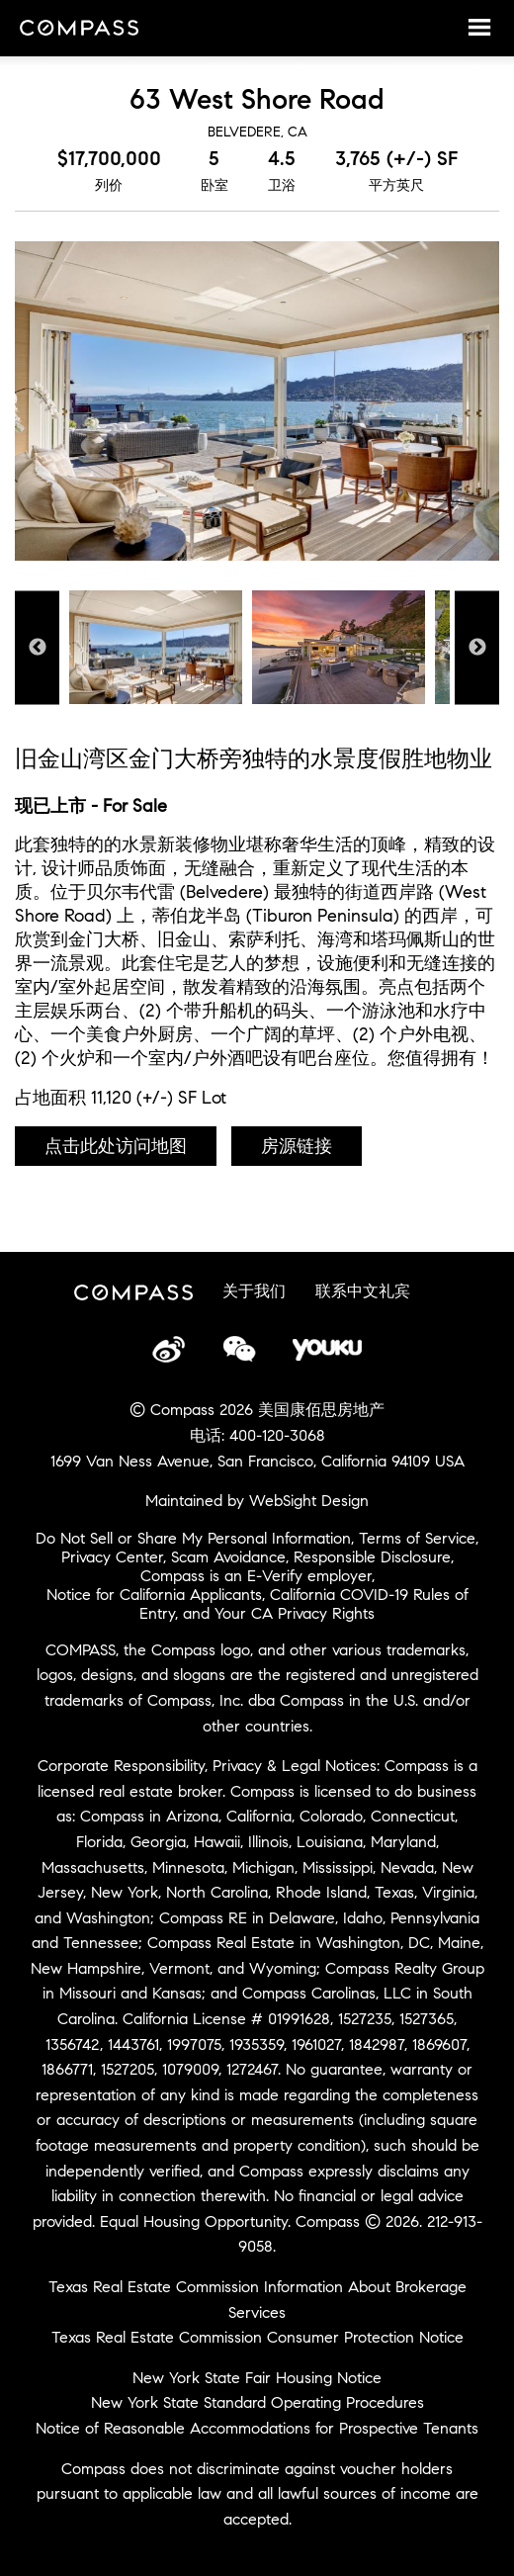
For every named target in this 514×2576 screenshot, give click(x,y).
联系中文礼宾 (362, 1291)
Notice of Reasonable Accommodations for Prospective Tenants (257, 2428)
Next (477, 647)
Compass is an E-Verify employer (256, 1575)
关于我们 (254, 1291)
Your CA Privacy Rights (294, 1613)
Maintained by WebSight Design (257, 1500)
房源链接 (296, 1146)
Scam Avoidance (228, 1557)
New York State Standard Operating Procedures (257, 2402)
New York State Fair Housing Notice (257, 2377)
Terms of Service (417, 1538)
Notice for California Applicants (154, 1594)
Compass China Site (79, 30)
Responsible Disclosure (372, 1557)
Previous (37, 647)
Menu (479, 26)
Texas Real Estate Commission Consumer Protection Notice (257, 2337)
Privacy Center (112, 1557)
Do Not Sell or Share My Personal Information (193, 1538)
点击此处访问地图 (115, 1146)
